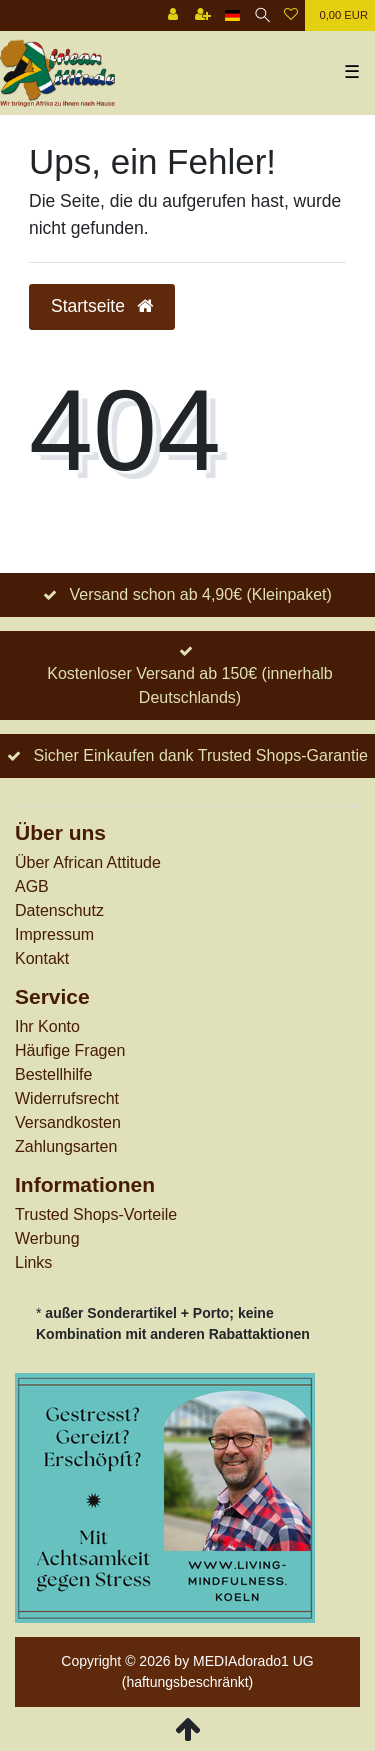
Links (33, 1262)
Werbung (47, 1238)
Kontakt (42, 958)
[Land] (232, 15)
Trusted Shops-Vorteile (96, 1214)
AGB (32, 886)
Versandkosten (68, 1122)
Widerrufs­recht (67, 1098)
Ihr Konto (47, 1026)
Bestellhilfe (53, 1074)
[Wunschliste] (291, 15)
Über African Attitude (88, 862)
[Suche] (262, 15)
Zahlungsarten (66, 1146)
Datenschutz (59, 910)
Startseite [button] (102, 306)
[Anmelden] (173, 15)
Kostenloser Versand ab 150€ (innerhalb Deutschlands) (190, 685)
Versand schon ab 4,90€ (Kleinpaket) (200, 594)
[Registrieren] (203, 15)
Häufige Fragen (70, 1050)
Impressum (54, 934)
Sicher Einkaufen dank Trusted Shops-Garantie (200, 755)
